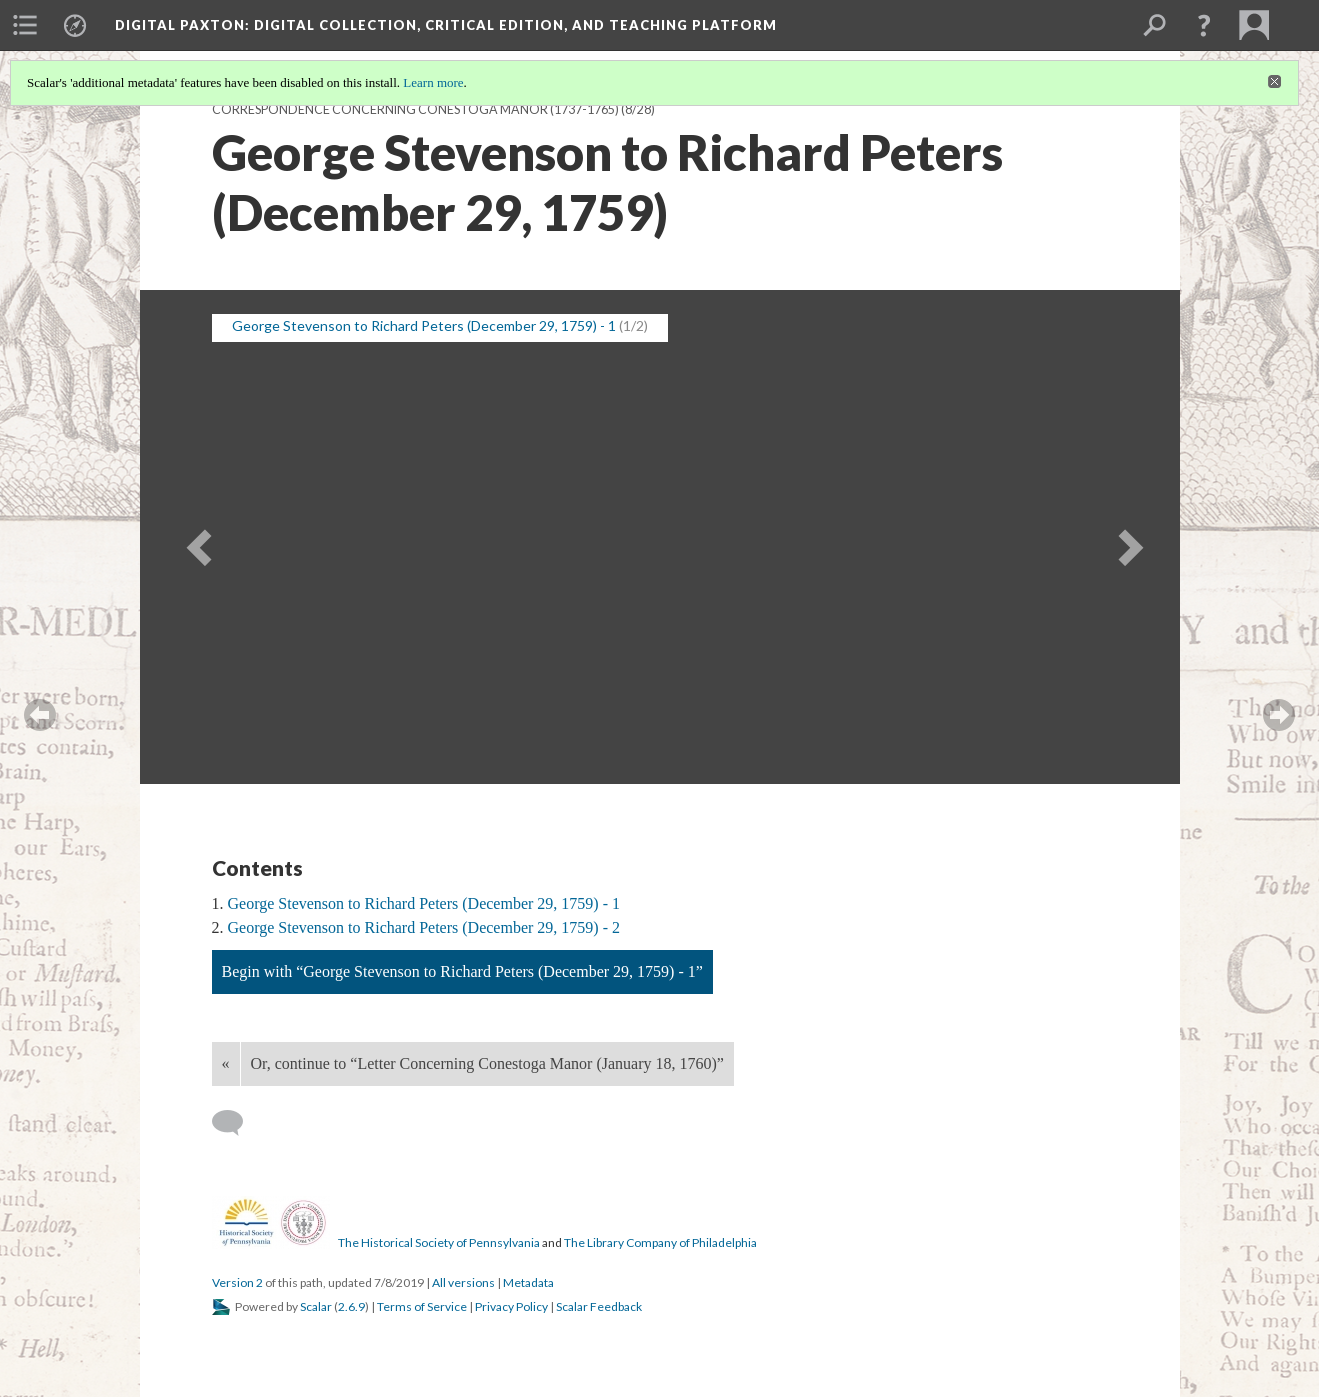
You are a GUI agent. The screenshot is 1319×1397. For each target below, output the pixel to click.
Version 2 (237, 1282)
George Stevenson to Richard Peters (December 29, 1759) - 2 (424, 927)
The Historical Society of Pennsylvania (439, 1242)
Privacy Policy (511, 1306)
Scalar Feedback (599, 1306)
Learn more (433, 82)
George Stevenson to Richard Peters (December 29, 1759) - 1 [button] (424, 325)
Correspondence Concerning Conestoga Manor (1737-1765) (415, 109)
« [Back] (226, 1063)
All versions (463, 1282)
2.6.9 (351, 1306)
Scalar (316, 1306)
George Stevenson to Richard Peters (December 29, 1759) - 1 (424, 903)
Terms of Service (422, 1306)
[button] (1204, 25)
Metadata (528, 1282)
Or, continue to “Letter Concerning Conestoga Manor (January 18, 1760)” (487, 1063)
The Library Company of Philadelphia (660, 1242)
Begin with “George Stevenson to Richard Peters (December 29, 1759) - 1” (462, 971)
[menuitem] (25, 25)
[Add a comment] (236, 1123)
